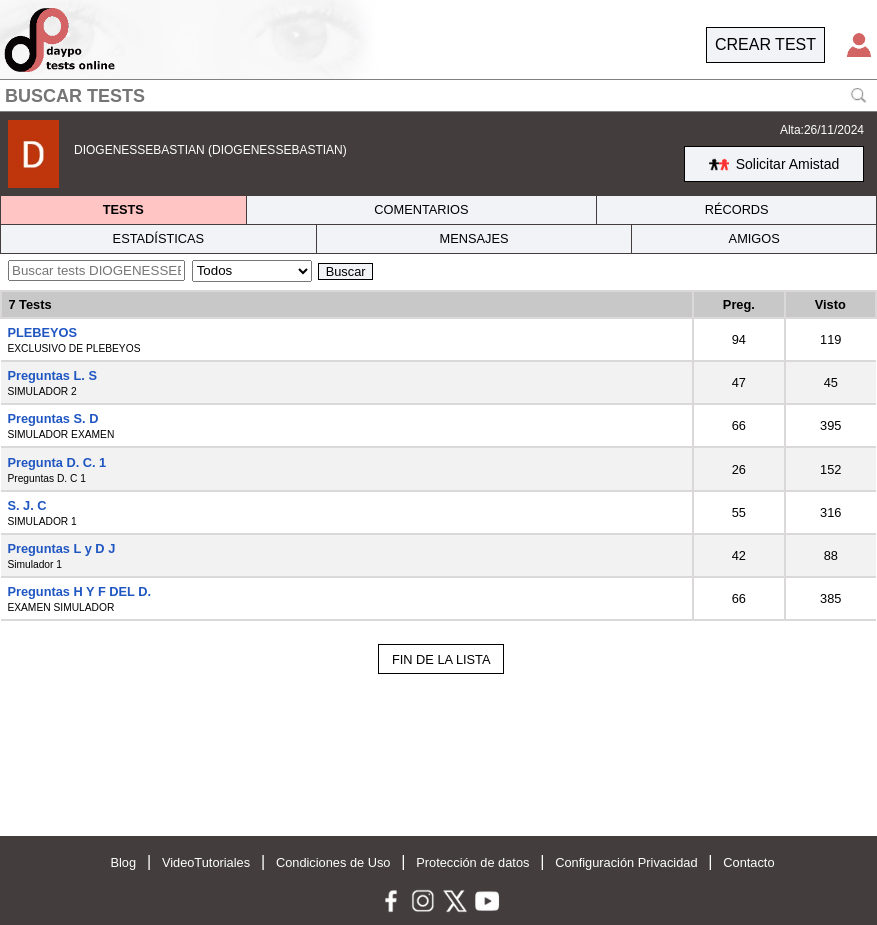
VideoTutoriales (206, 862)
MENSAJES (474, 238)
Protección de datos (472, 862)
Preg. (739, 304)
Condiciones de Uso (333, 862)
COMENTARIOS (421, 209)
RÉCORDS (737, 209)
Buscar (346, 271)
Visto (830, 304)
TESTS (123, 209)
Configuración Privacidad (626, 862)
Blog (123, 862)
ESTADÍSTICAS (159, 238)
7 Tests (29, 304)
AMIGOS (754, 238)
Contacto (748, 862)
